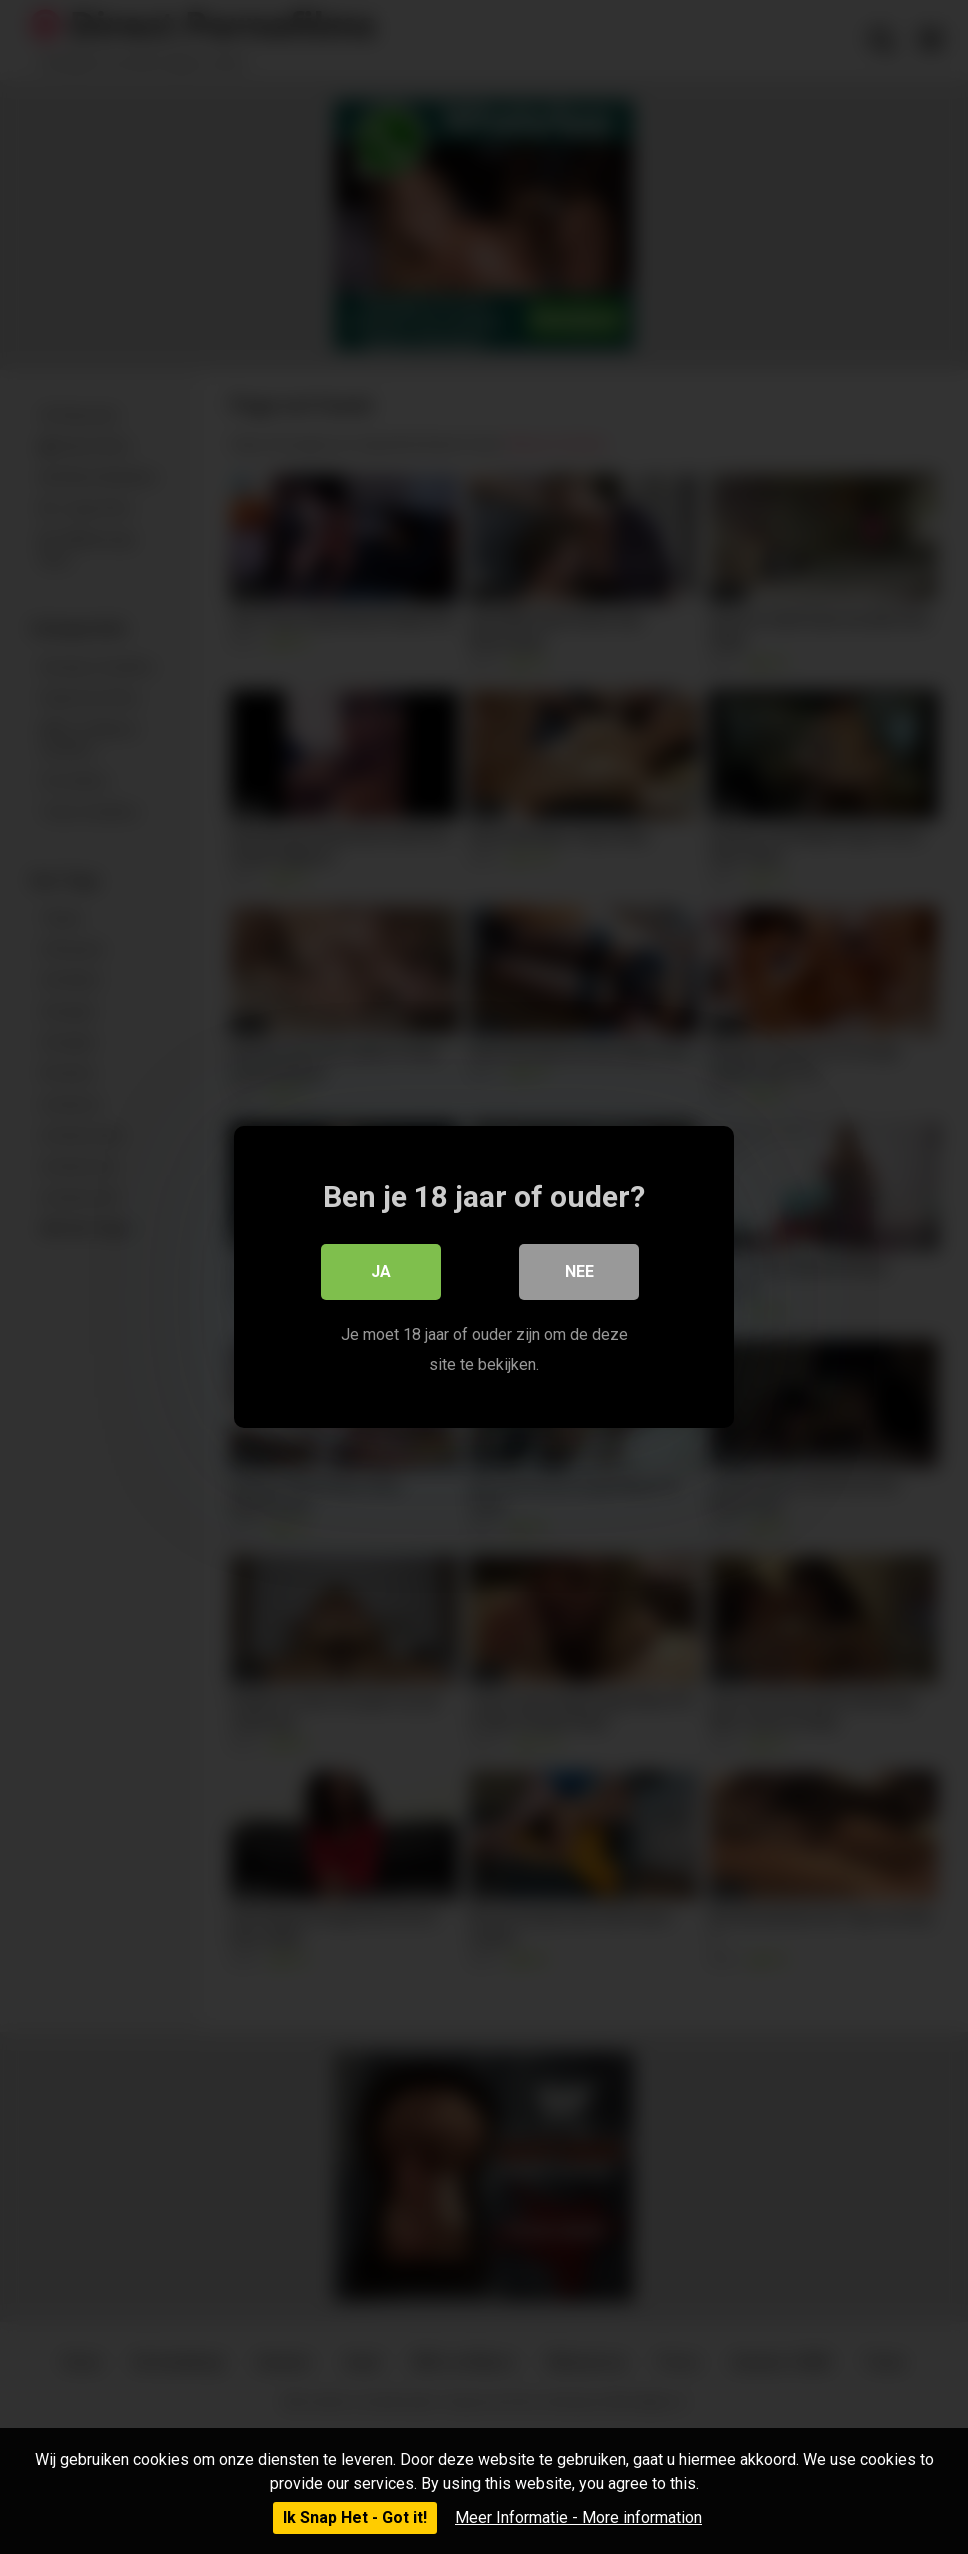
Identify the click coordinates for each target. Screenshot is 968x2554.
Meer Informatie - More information (578, 2517)
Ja (381, 1271)
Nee (579, 1271)
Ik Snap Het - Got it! (355, 2517)
